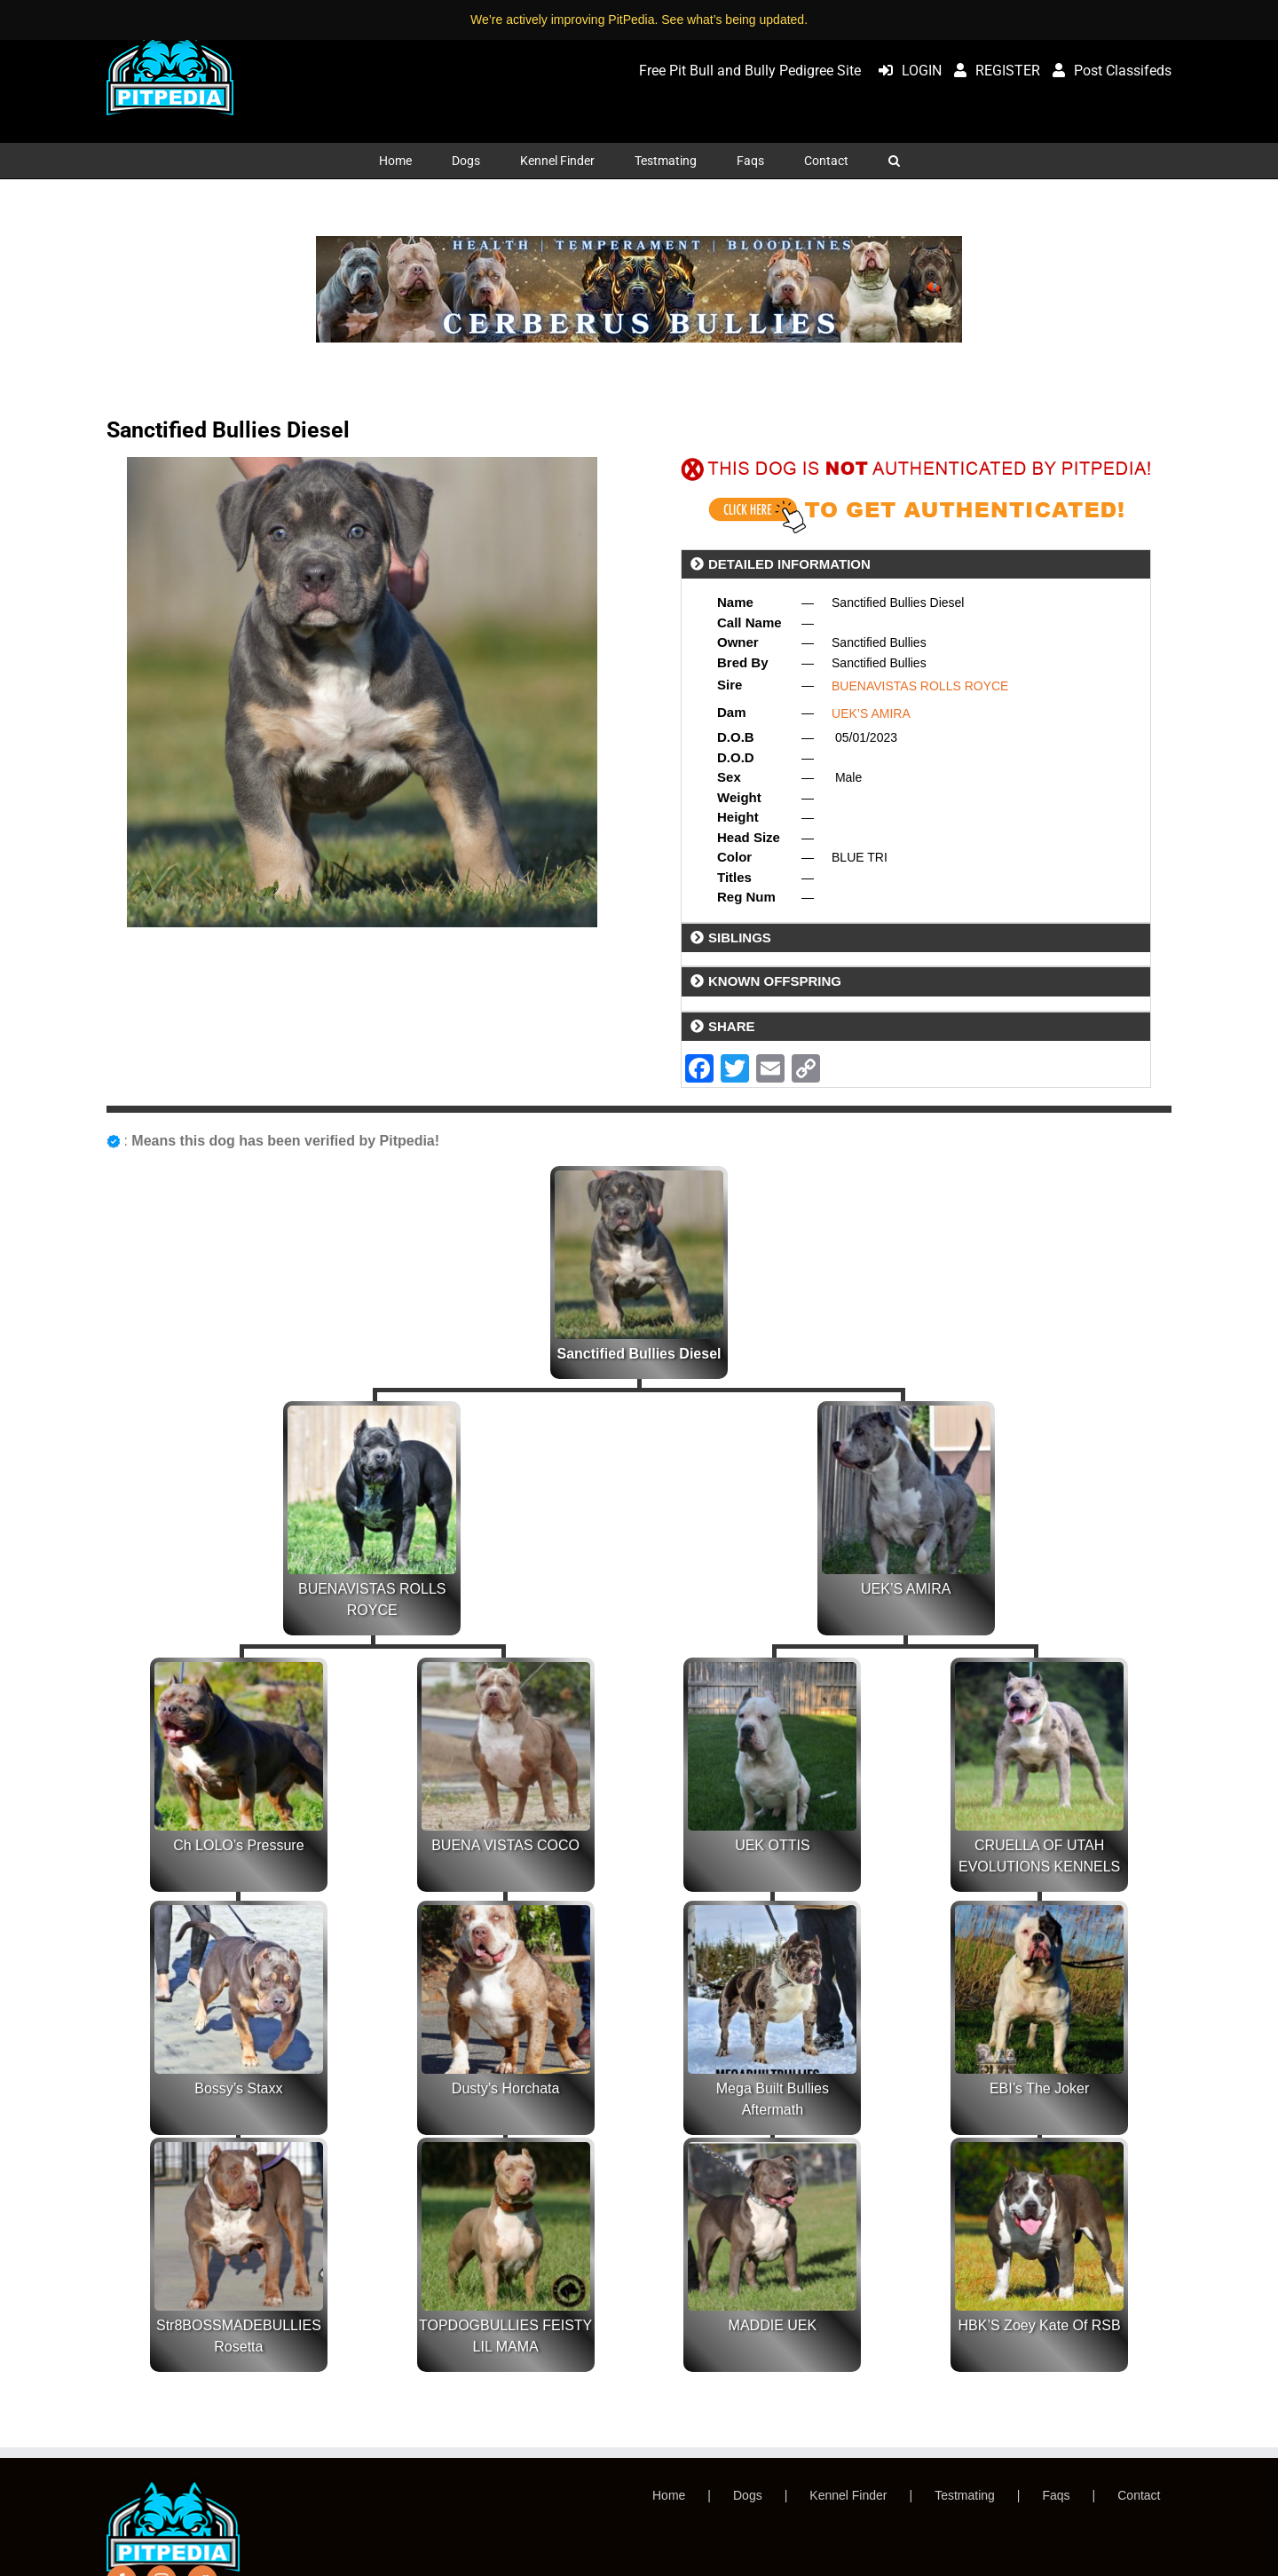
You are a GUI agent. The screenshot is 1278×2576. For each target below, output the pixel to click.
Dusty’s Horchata (506, 2088)
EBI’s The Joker (1039, 2088)
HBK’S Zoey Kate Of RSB (1039, 2325)
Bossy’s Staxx (238, 2088)
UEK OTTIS (772, 1845)
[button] (893, 160)
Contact (1138, 2495)
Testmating (965, 2495)
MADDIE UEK (773, 2325)
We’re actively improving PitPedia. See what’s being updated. (639, 19)
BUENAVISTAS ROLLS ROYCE (920, 686)
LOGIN (906, 70)
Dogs (747, 2495)
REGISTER (992, 70)
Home (668, 2495)
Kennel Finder (848, 2495)
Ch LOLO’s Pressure (238, 1845)
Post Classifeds (1108, 70)
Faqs (1055, 2495)
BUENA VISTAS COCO (505, 1845)
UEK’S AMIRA (871, 713)
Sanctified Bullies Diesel (639, 1353)
